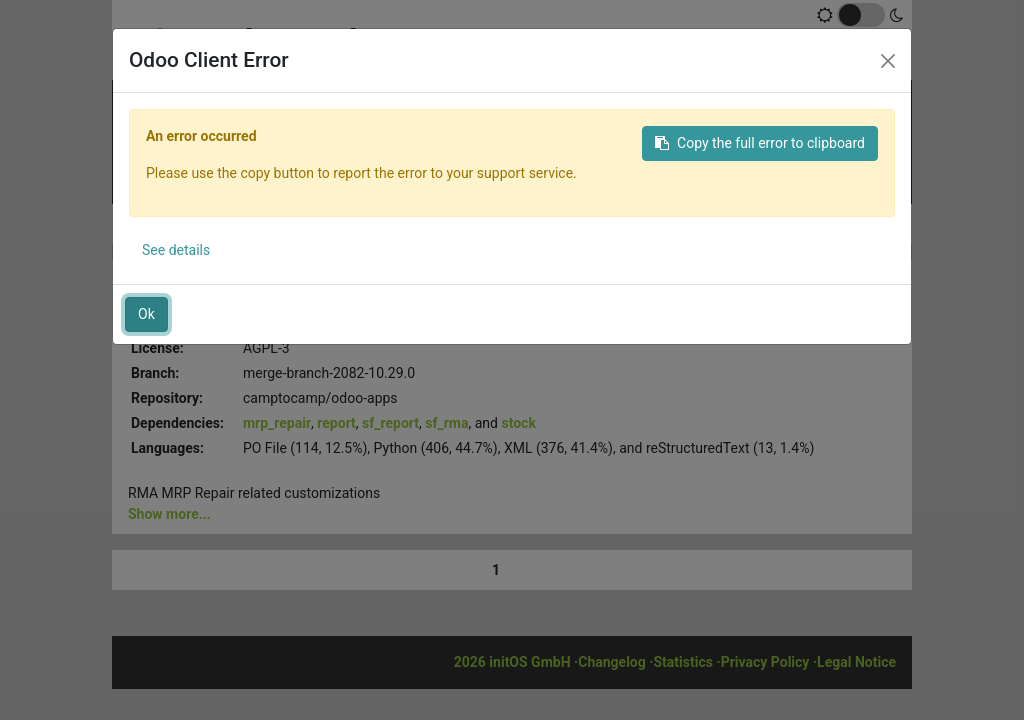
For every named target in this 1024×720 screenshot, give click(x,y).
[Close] (888, 61)
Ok (146, 314)
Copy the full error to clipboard (760, 143)
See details (176, 250)
